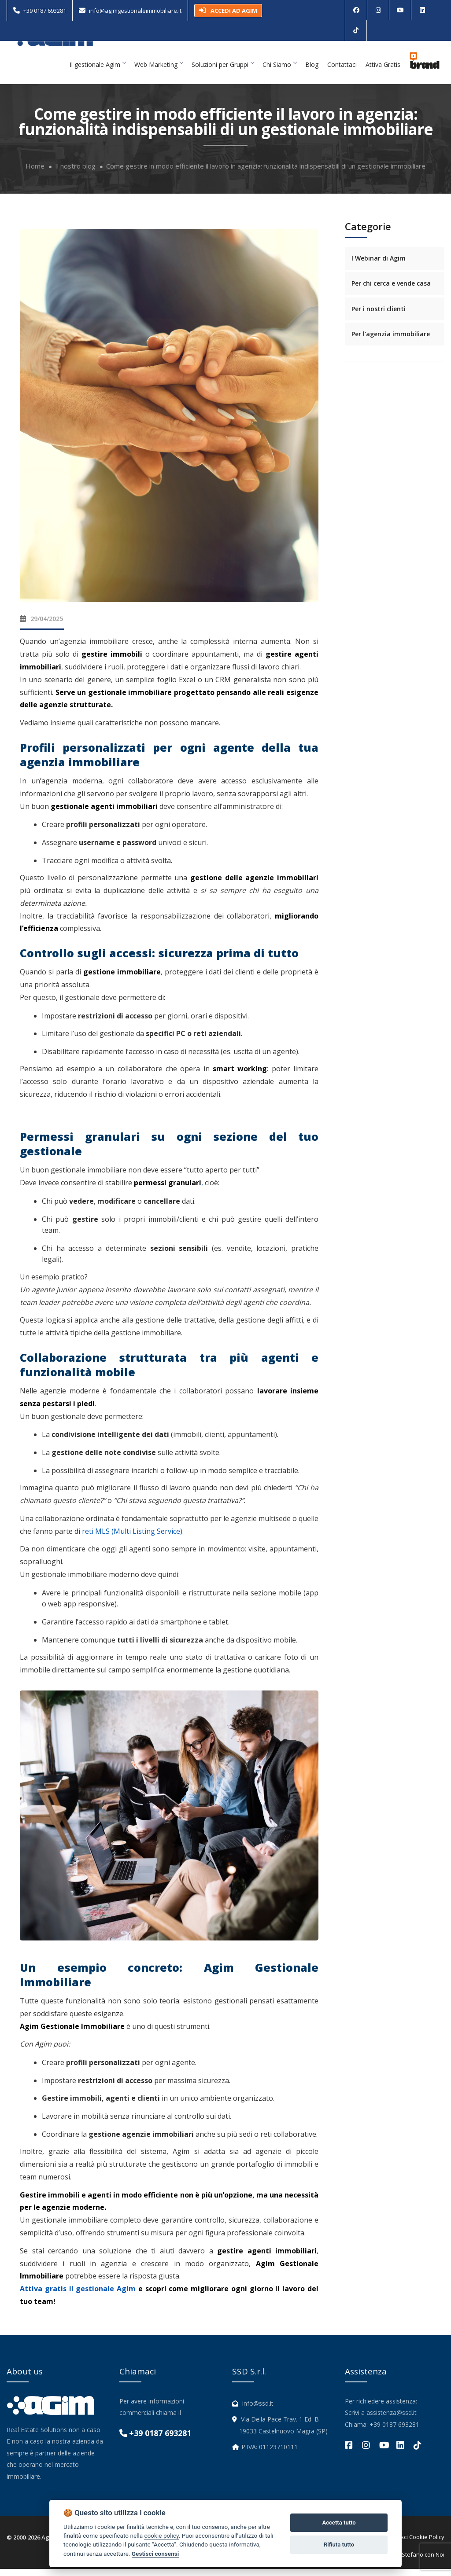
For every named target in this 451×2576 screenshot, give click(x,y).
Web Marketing (158, 71)
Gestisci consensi (155, 2553)
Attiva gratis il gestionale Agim (78, 2296)
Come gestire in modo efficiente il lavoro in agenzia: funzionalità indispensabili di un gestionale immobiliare (265, 173)
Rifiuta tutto (339, 2544)
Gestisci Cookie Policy (415, 2544)
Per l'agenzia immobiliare (390, 341)
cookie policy (161, 2535)
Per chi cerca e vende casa (391, 291)
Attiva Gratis (383, 71)
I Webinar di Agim (378, 265)
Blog (311, 71)
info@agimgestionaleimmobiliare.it (135, 11)
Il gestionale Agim (98, 71)
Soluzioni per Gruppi (223, 71)
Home (35, 173)
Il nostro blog (75, 173)
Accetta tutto (338, 2522)
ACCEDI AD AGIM (228, 11)
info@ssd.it (258, 2410)
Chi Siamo (279, 71)
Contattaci (342, 71)
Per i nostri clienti (378, 316)
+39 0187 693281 (44, 11)
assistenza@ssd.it (391, 2419)
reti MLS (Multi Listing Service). (133, 1538)
